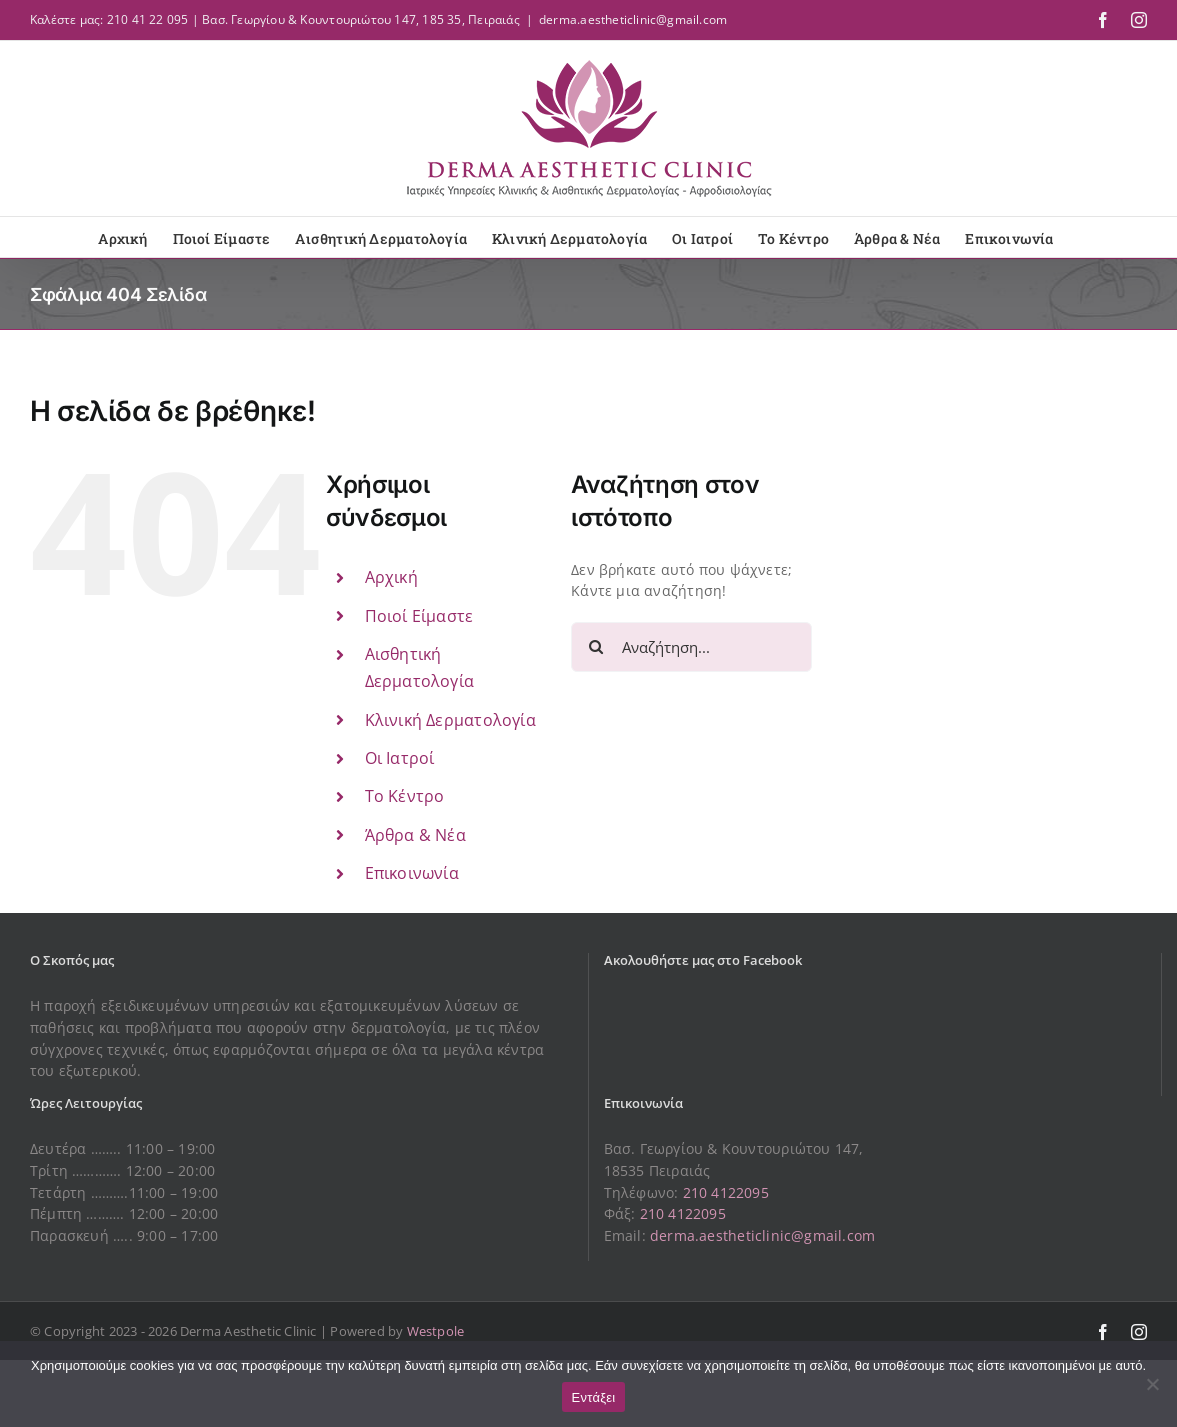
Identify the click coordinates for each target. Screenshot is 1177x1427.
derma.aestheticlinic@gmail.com (633, 19)
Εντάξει (594, 1397)
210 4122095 (726, 1192)
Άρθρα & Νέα (415, 835)
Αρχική (391, 577)
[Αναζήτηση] (596, 647)
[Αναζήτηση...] (691, 647)
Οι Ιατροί (400, 758)
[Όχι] (1152, 1384)
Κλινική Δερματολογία (450, 720)
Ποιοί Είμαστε (419, 616)
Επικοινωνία (412, 873)
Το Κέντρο (405, 796)
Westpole (436, 1331)
